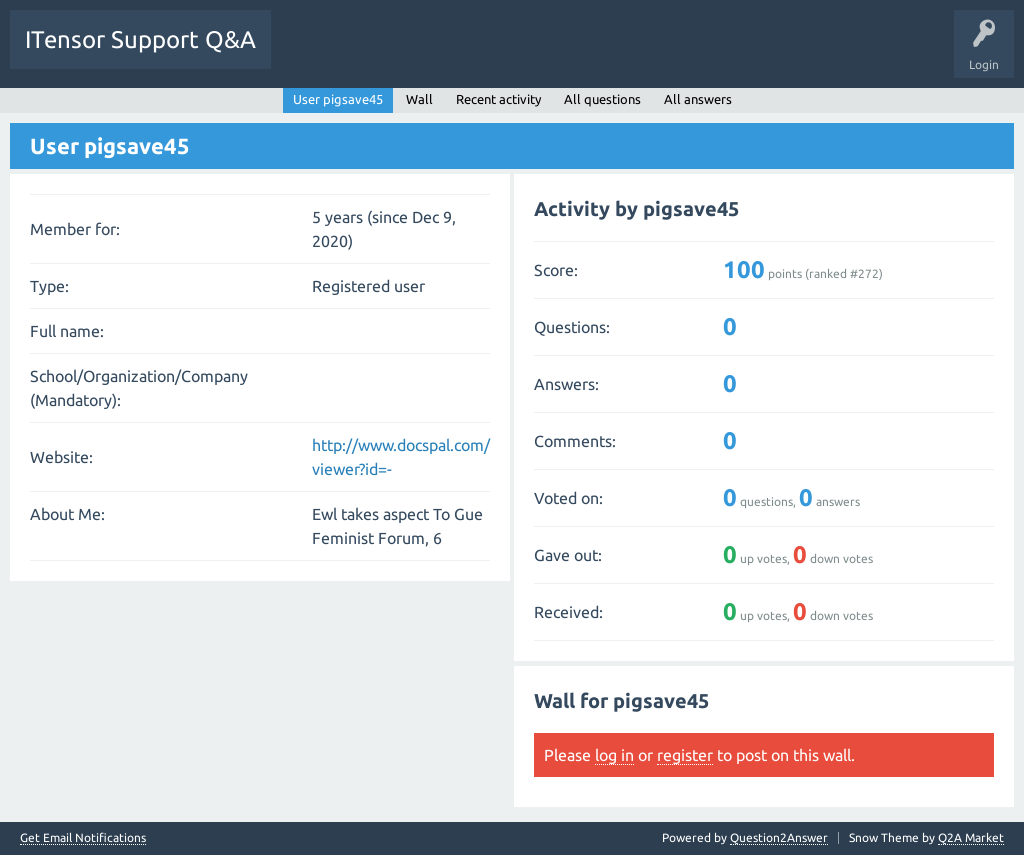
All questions (602, 99)
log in (614, 755)
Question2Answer (779, 837)
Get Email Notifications (83, 838)
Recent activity (498, 99)
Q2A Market (971, 837)
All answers (698, 99)
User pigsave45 (338, 99)
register (685, 755)
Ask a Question (620, 54)
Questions (313, 54)
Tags (474, 54)
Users (536, 54)
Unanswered (397, 54)
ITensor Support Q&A (140, 39)
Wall (419, 99)
